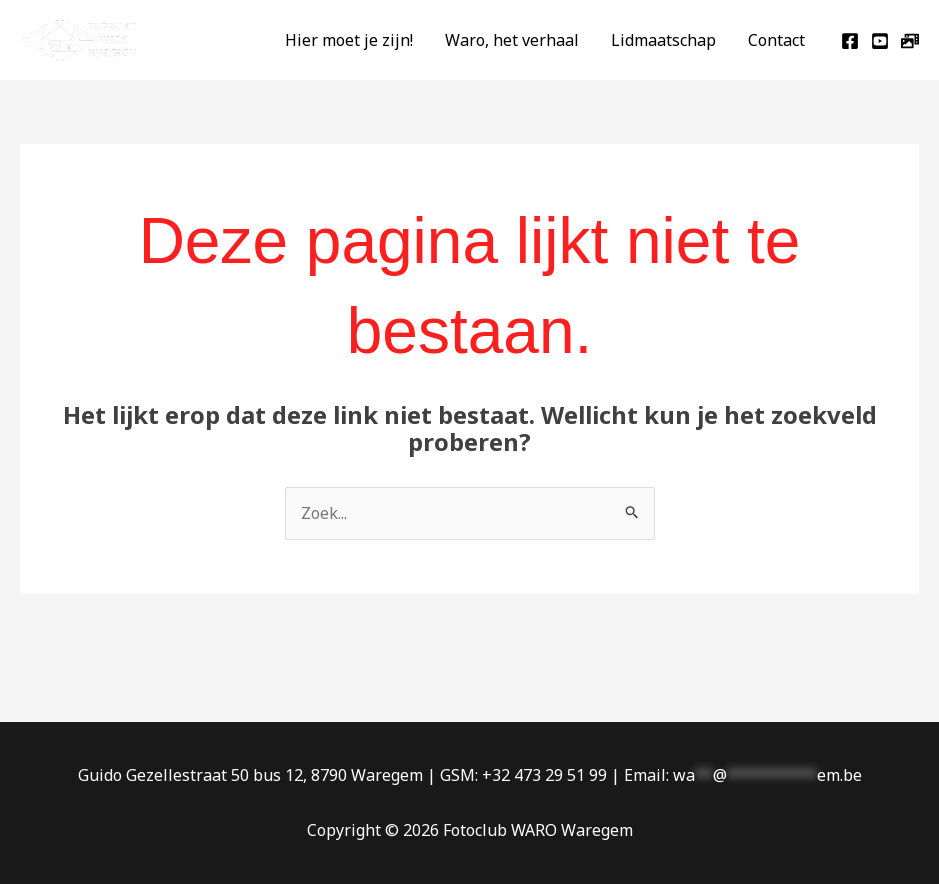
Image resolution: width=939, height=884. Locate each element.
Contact (776, 40)
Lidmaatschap (663, 40)
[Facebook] (850, 41)
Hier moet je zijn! (349, 40)
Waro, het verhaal (512, 40)
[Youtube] (880, 41)
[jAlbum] (910, 41)
